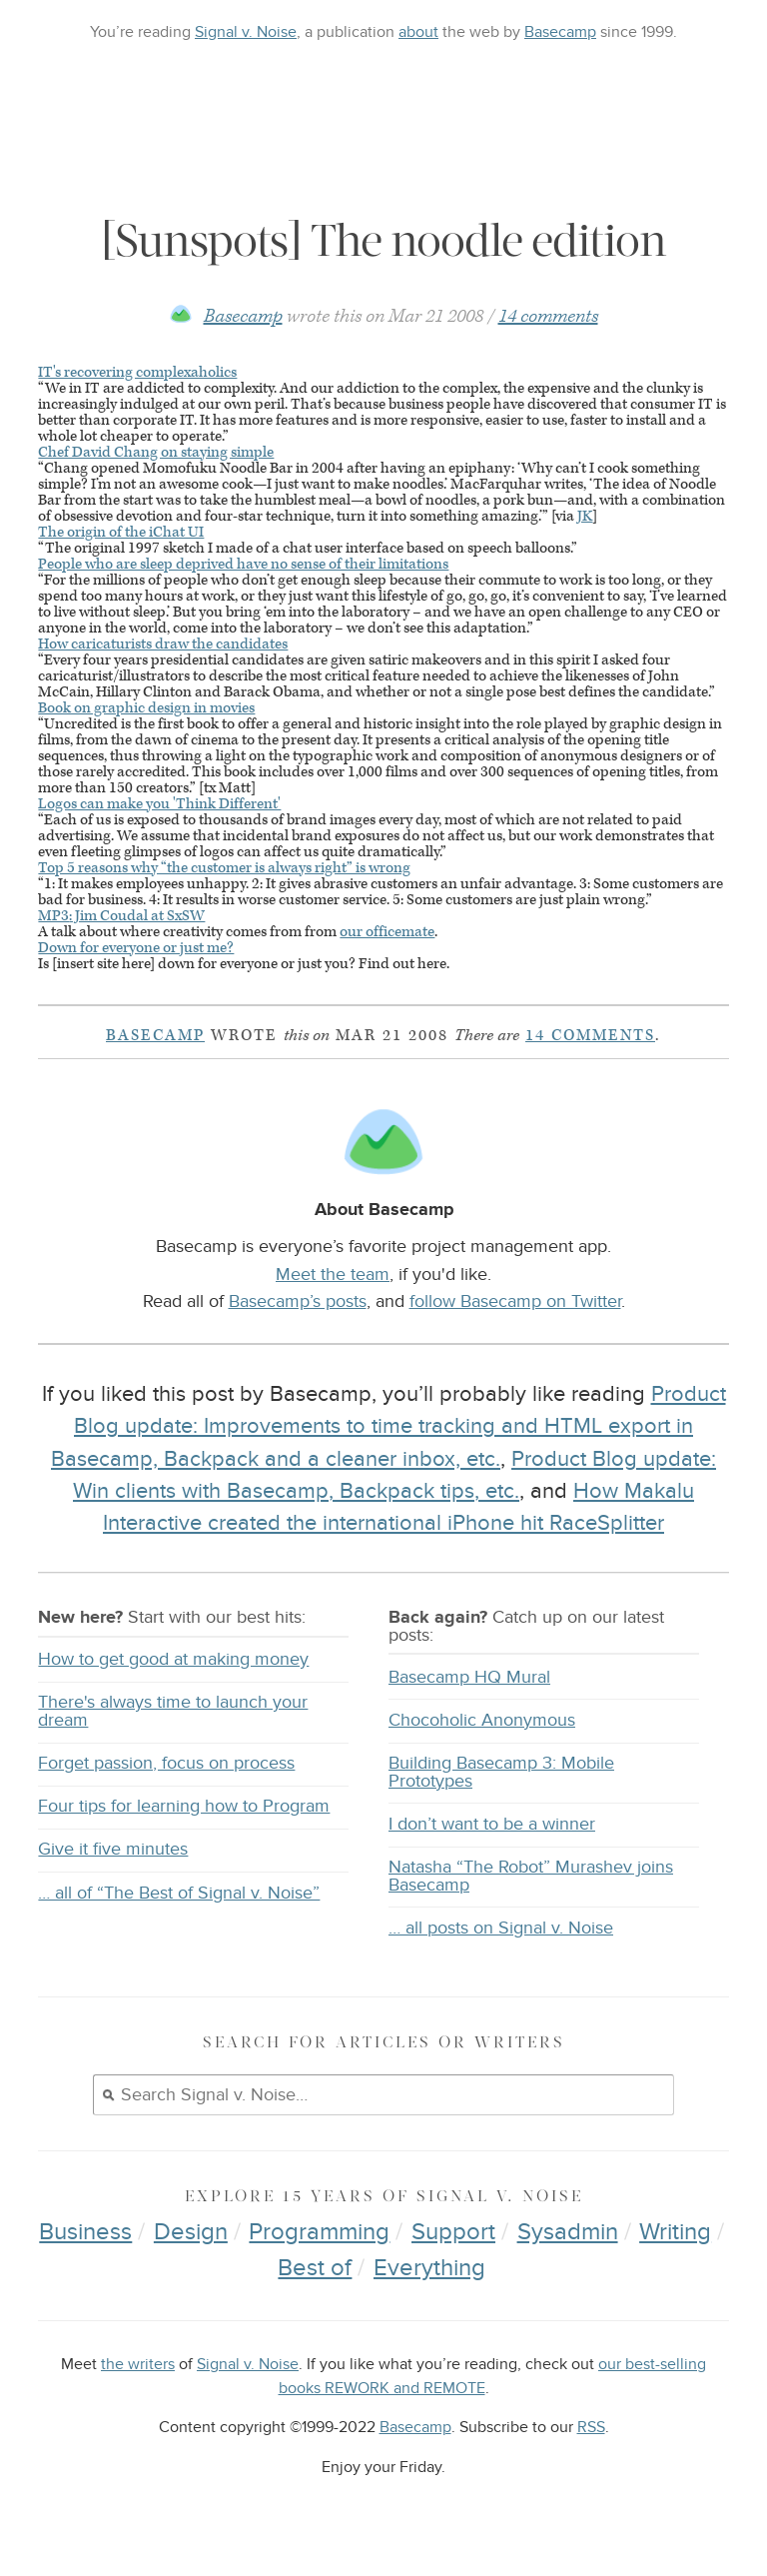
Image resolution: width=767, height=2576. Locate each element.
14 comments (548, 316)
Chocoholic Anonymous (481, 1720)
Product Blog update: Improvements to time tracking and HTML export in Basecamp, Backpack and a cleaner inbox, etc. (388, 1426)
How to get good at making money (173, 1659)
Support (453, 2231)
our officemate (387, 931)
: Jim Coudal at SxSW (121, 915)
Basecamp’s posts (298, 1301)
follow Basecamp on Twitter (515, 1301)
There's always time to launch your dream (173, 1711)
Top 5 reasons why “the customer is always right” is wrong (224, 867)
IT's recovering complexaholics (137, 372)
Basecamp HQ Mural (469, 1677)
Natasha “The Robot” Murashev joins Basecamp (530, 1876)
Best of (315, 2267)
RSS (591, 2427)
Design (191, 2231)
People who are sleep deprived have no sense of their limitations (243, 564)
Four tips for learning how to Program (184, 1806)
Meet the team (332, 1274)
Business (85, 2231)
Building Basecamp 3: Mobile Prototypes (501, 1772)
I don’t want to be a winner (491, 1824)
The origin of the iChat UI (121, 532)
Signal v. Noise (246, 32)
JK (584, 516)
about (418, 32)
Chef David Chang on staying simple (156, 452)
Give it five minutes (113, 1849)
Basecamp (560, 32)
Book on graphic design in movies (146, 707)
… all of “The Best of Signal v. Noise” (179, 1893)
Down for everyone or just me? (136, 947)
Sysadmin (567, 2231)
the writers (138, 2364)
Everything (429, 2267)
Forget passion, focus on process (166, 1763)
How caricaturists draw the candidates (163, 644)
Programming (319, 2231)
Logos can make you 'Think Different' (159, 803)
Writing (675, 2231)
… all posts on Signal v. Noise (500, 1928)
